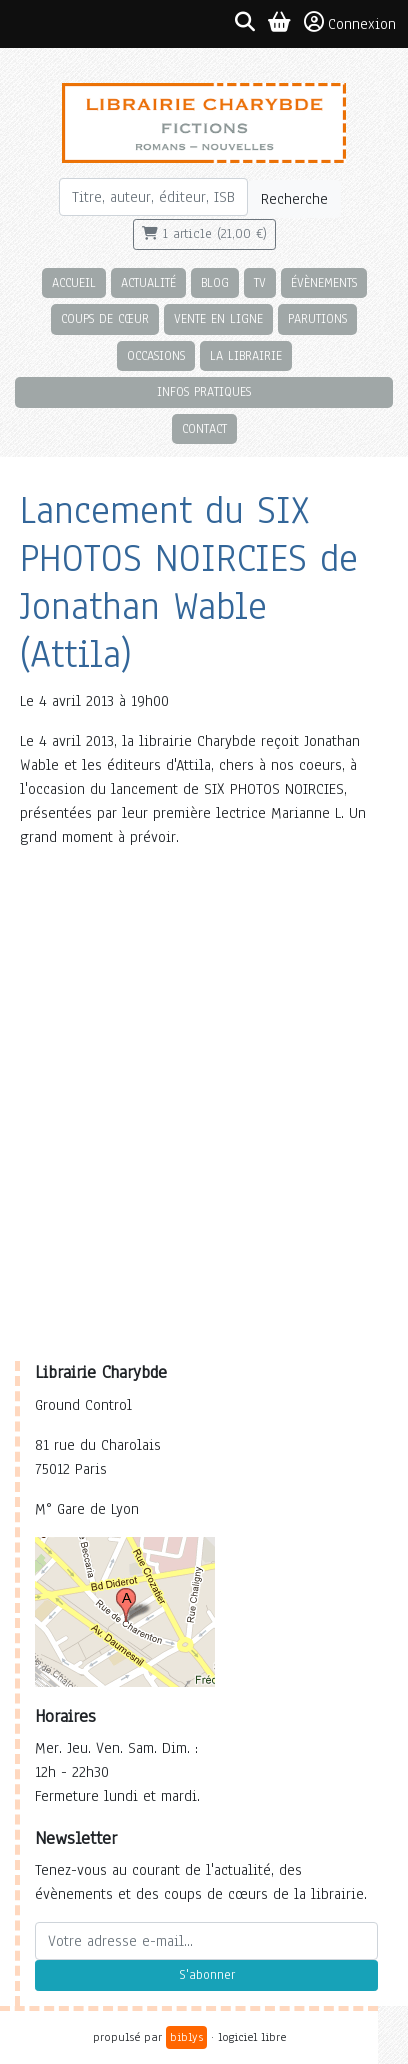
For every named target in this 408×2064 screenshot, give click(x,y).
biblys (186, 2037)
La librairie (246, 355)
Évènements (324, 282)
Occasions (156, 355)
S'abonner (207, 1975)
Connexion (350, 23)
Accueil (74, 282)
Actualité (148, 282)
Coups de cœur (105, 318)
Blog (215, 282)
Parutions (317, 318)
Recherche (294, 199)
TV (260, 282)
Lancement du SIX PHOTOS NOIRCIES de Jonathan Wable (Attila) (189, 582)
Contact (204, 428)
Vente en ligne (218, 318)
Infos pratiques (204, 391)
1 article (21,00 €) (204, 234)
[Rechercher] (153, 197)
